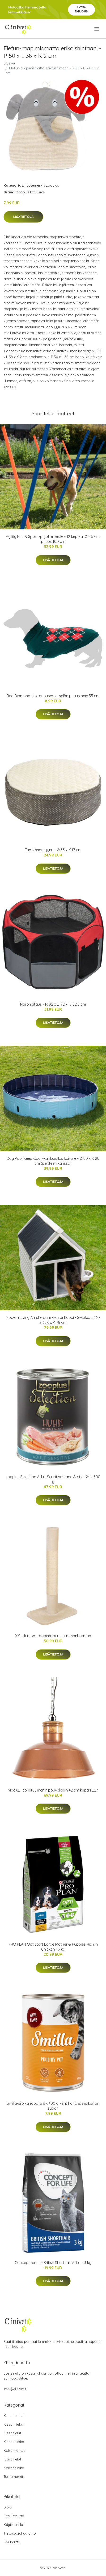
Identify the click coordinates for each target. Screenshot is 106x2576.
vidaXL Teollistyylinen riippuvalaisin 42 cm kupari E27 (53, 1790)
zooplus (52, 185)
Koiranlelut (12, 2459)
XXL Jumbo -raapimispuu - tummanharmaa (53, 1635)
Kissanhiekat (14, 2424)
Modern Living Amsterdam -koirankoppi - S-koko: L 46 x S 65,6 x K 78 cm (53, 1320)
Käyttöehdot (14, 2524)
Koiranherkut (14, 2450)
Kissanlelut (12, 2433)
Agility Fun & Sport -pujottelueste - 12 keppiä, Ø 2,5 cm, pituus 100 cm (53, 539)
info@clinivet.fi (15, 2389)
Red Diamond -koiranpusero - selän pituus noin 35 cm (53, 695)
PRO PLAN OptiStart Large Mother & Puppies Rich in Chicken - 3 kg (53, 1947)
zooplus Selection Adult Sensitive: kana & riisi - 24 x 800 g (53, 1479)
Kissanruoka (14, 2442)
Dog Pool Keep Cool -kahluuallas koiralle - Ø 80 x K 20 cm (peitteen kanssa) (53, 1161)
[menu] (96, 28)
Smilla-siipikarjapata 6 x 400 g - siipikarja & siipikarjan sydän (53, 2106)
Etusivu (9, 63)
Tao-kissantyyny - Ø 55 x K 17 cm (53, 850)
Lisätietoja (23, 217)
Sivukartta (12, 2542)
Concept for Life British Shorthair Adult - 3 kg (53, 2262)
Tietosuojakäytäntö (20, 2533)
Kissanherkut (14, 2415)
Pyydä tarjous (81, 9)
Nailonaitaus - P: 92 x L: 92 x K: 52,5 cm (53, 1004)
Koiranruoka (14, 2468)
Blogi (8, 2507)
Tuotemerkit (34, 185)
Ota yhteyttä (14, 2516)
